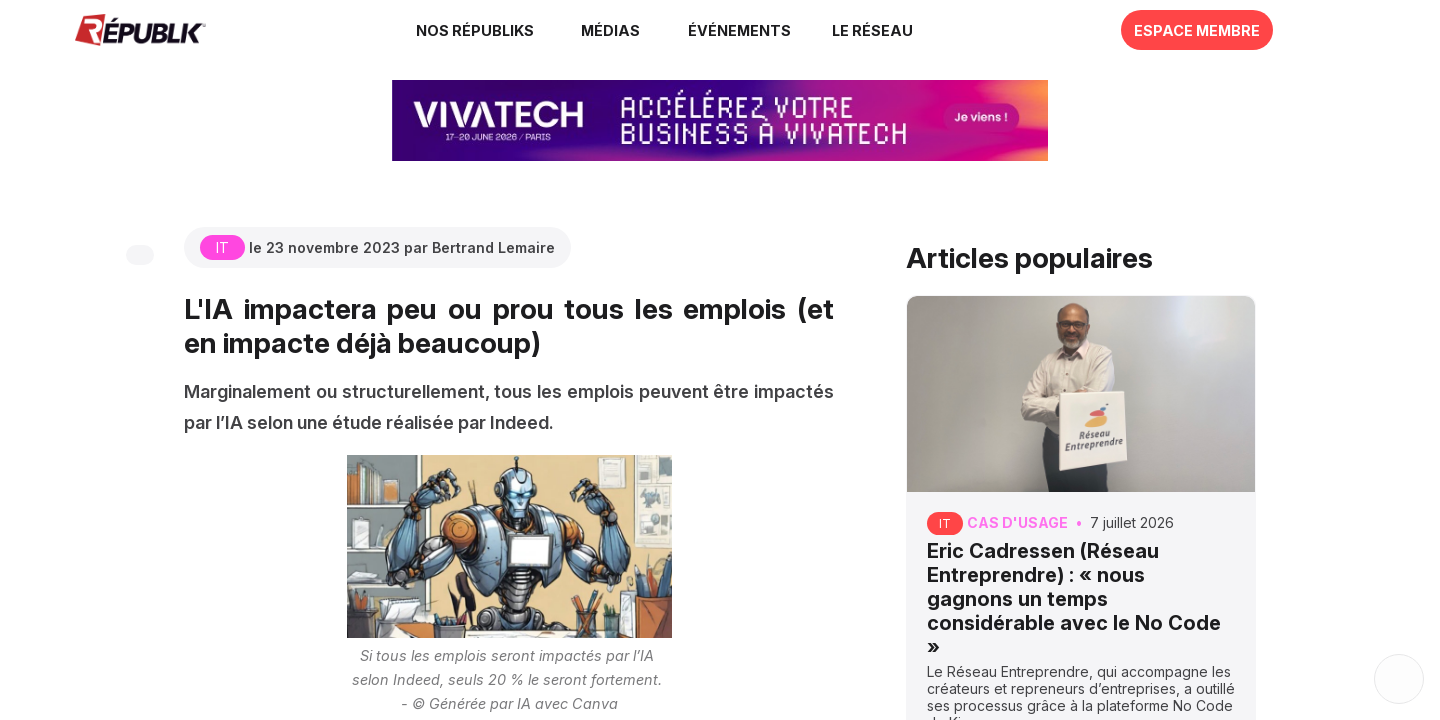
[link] (478, 30)
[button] (739, 30)
